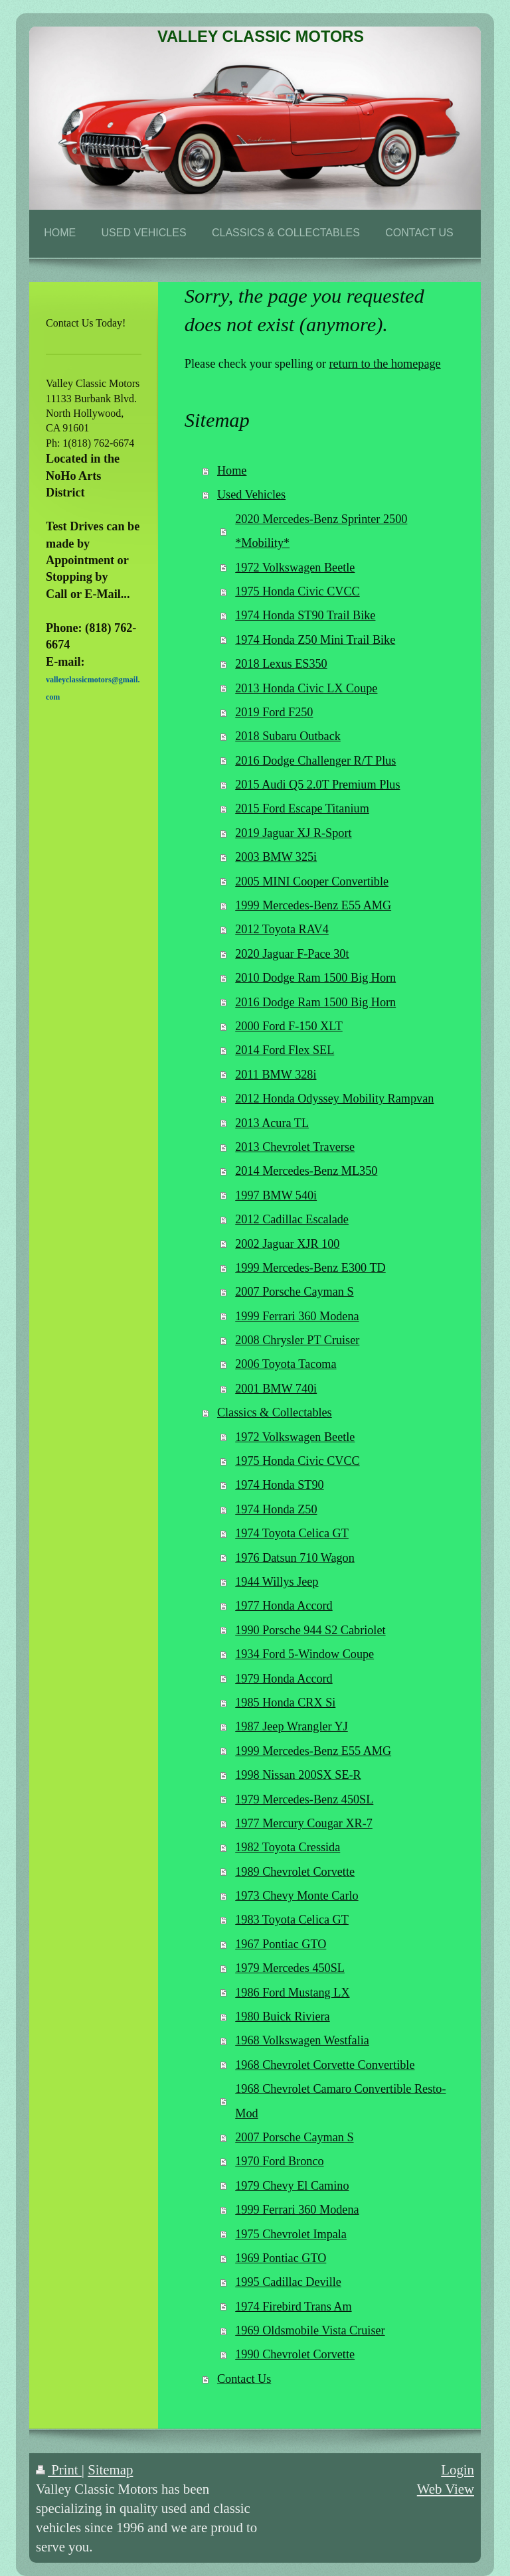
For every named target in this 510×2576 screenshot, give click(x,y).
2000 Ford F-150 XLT (289, 1026)
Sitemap (110, 2469)
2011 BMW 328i (275, 1074)
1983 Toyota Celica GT (292, 1919)
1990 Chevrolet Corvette (295, 2354)
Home (231, 470)
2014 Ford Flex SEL (284, 1050)
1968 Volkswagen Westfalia (302, 2040)
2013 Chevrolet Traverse (295, 1147)
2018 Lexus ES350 (281, 663)
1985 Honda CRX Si (285, 1702)
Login (457, 2469)
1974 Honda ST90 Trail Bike (305, 615)
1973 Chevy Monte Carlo (296, 1895)
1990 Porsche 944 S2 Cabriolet (310, 1630)
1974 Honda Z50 (276, 1509)
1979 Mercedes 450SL (290, 1968)
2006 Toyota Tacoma (285, 1364)
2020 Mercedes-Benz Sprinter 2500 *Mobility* (321, 531)
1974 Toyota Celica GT (292, 1533)
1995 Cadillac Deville (288, 2282)
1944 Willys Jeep (276, 1581)
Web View (445, 2488)
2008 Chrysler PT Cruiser (297, 1340)
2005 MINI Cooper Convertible (311, 881)
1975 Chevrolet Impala (291, 2234)
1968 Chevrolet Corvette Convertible (324, 2065)
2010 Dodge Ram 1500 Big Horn (315, 977)
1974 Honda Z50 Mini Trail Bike (315, 639)
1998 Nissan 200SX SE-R (298, 1774)
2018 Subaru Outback (288, 736)
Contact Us (244, 2379)
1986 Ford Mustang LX (292, 1992)
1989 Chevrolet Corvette (295, 1871)
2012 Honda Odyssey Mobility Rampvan (334, 1098)
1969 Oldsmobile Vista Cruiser (309, 2330)
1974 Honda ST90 (279, 1484)
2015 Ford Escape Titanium (302, 808)
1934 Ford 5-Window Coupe (304, 1654)
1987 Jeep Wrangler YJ (291, 1726)
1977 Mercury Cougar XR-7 (304, 1823)
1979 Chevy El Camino (292, 2185)
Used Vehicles (251, 494)
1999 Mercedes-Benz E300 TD (310, 1267)
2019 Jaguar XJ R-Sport (293, 833)
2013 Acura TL (272, 1123)
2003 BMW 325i (276, 857)
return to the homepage (385, 363)
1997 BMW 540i (276, 1195)
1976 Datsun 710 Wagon (295, 1557)
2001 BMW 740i (276, 1388)
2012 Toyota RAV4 (282, 929)
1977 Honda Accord (283, 1605)
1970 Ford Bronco (279, 2161)
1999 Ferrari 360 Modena (297, 1316)
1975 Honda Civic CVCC (297, 591)
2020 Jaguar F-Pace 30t (292, 953)
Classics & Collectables (274, 1412)
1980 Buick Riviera (282, 2016)
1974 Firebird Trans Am (293, 2306)
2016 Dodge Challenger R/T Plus (315, 760)
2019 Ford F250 (274, 712)
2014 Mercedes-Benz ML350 (306, 1170)
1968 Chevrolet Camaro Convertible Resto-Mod (340, 2100)
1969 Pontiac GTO (280, 2258)
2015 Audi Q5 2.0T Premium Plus (317, 784)
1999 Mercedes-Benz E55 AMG (313, 905)
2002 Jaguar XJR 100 (287, 1243)
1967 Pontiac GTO (280, 1944)
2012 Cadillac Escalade (292, 1219)
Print (59, 2469)
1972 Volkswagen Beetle (295, 567)
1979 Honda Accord (283, 1678)
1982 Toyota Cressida (287, 1847)
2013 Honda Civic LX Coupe (306, 688)
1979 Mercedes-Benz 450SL (304, 1799)
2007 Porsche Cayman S (294, 1291)
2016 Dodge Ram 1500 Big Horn (315, 1002)
